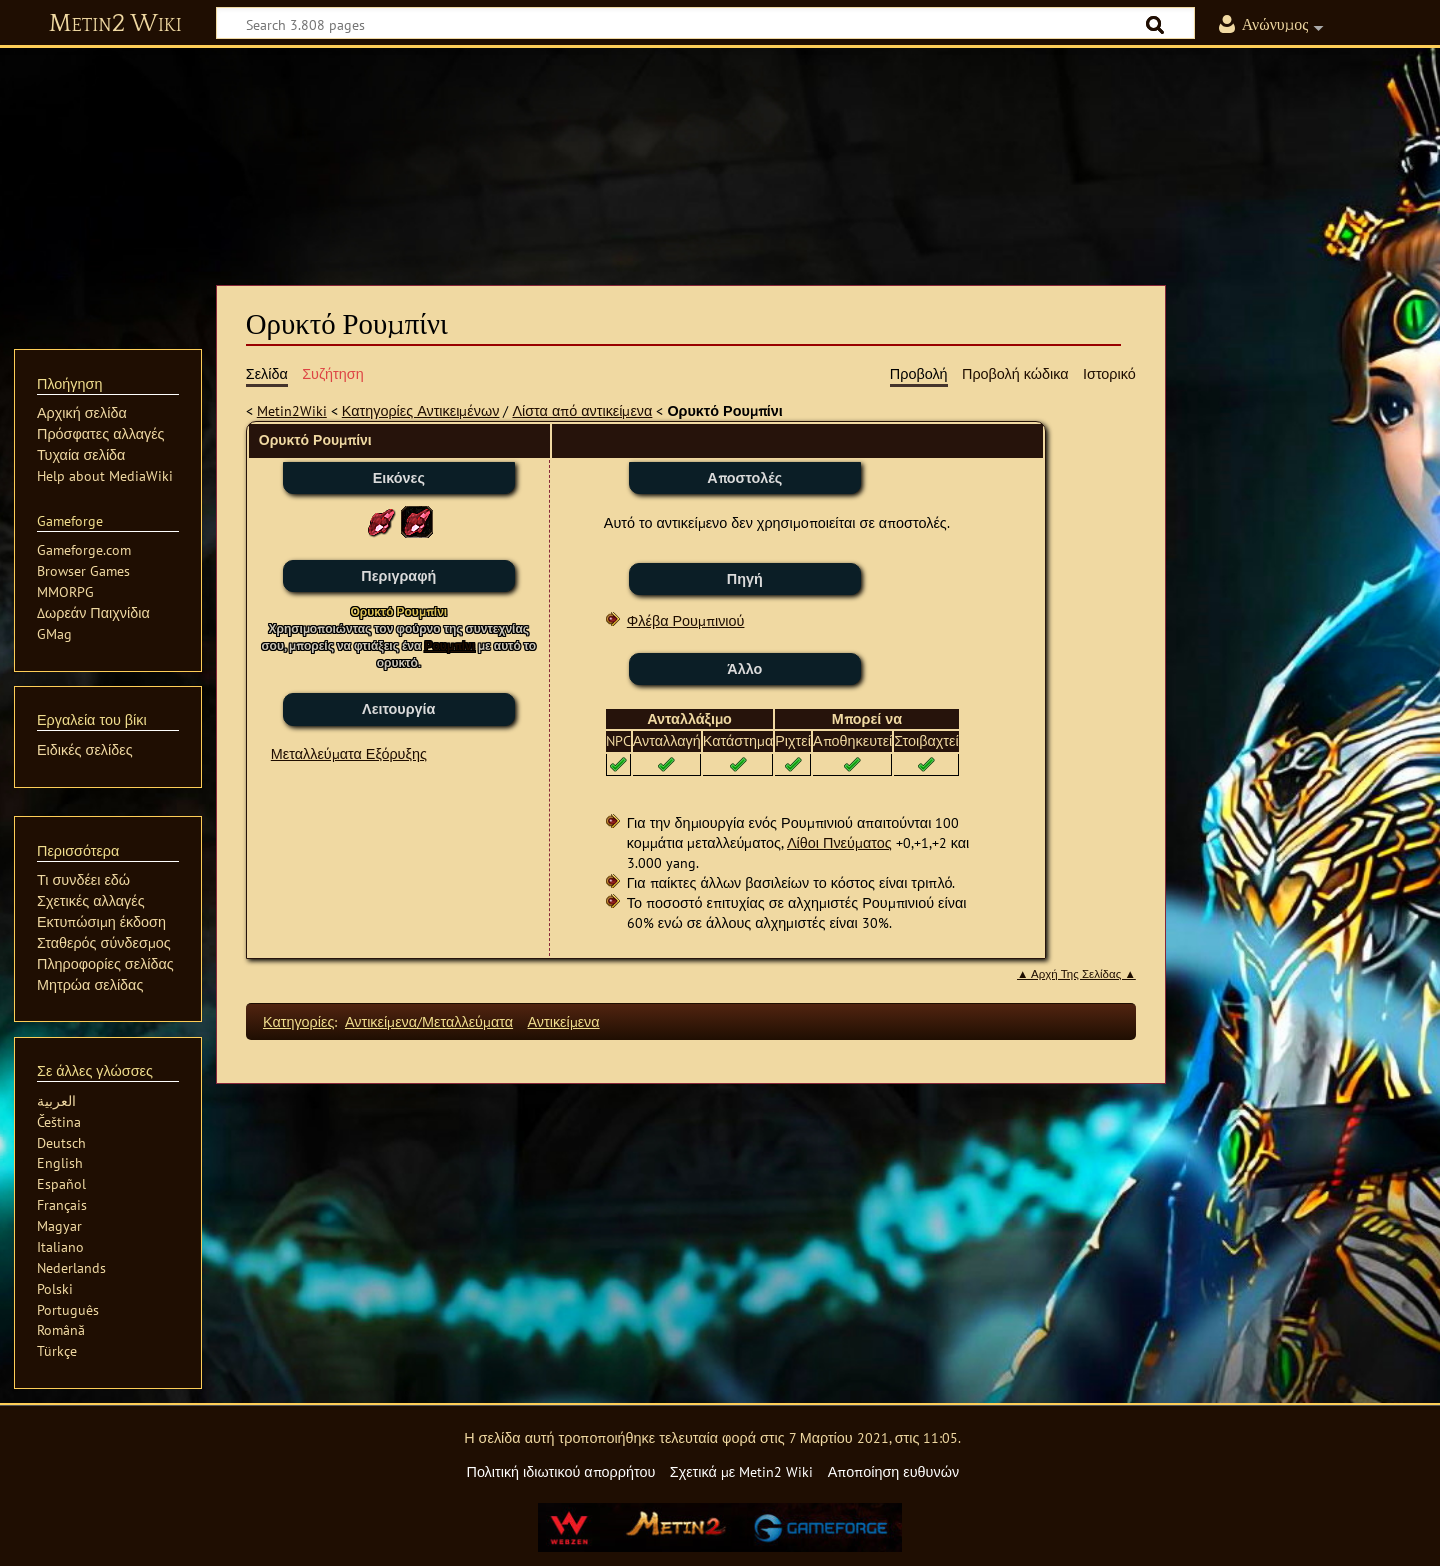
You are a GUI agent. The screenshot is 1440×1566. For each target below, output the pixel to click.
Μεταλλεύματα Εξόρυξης (349, 753)
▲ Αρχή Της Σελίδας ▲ (1076, 974)
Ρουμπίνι (449, 645)
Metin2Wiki (292, 410)
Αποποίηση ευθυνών (893, 1471)
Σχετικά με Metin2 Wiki (742, 1471)
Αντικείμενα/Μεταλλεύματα (429, 1021)
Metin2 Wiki (115, 24)
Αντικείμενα (563, 1021)
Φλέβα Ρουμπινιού (686, 620)
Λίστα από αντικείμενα (582, 410)
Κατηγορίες (298, 1021)
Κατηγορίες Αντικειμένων (421, 410)
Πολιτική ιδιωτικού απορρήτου (560, 1471)
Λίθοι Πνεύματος (839, 842)
